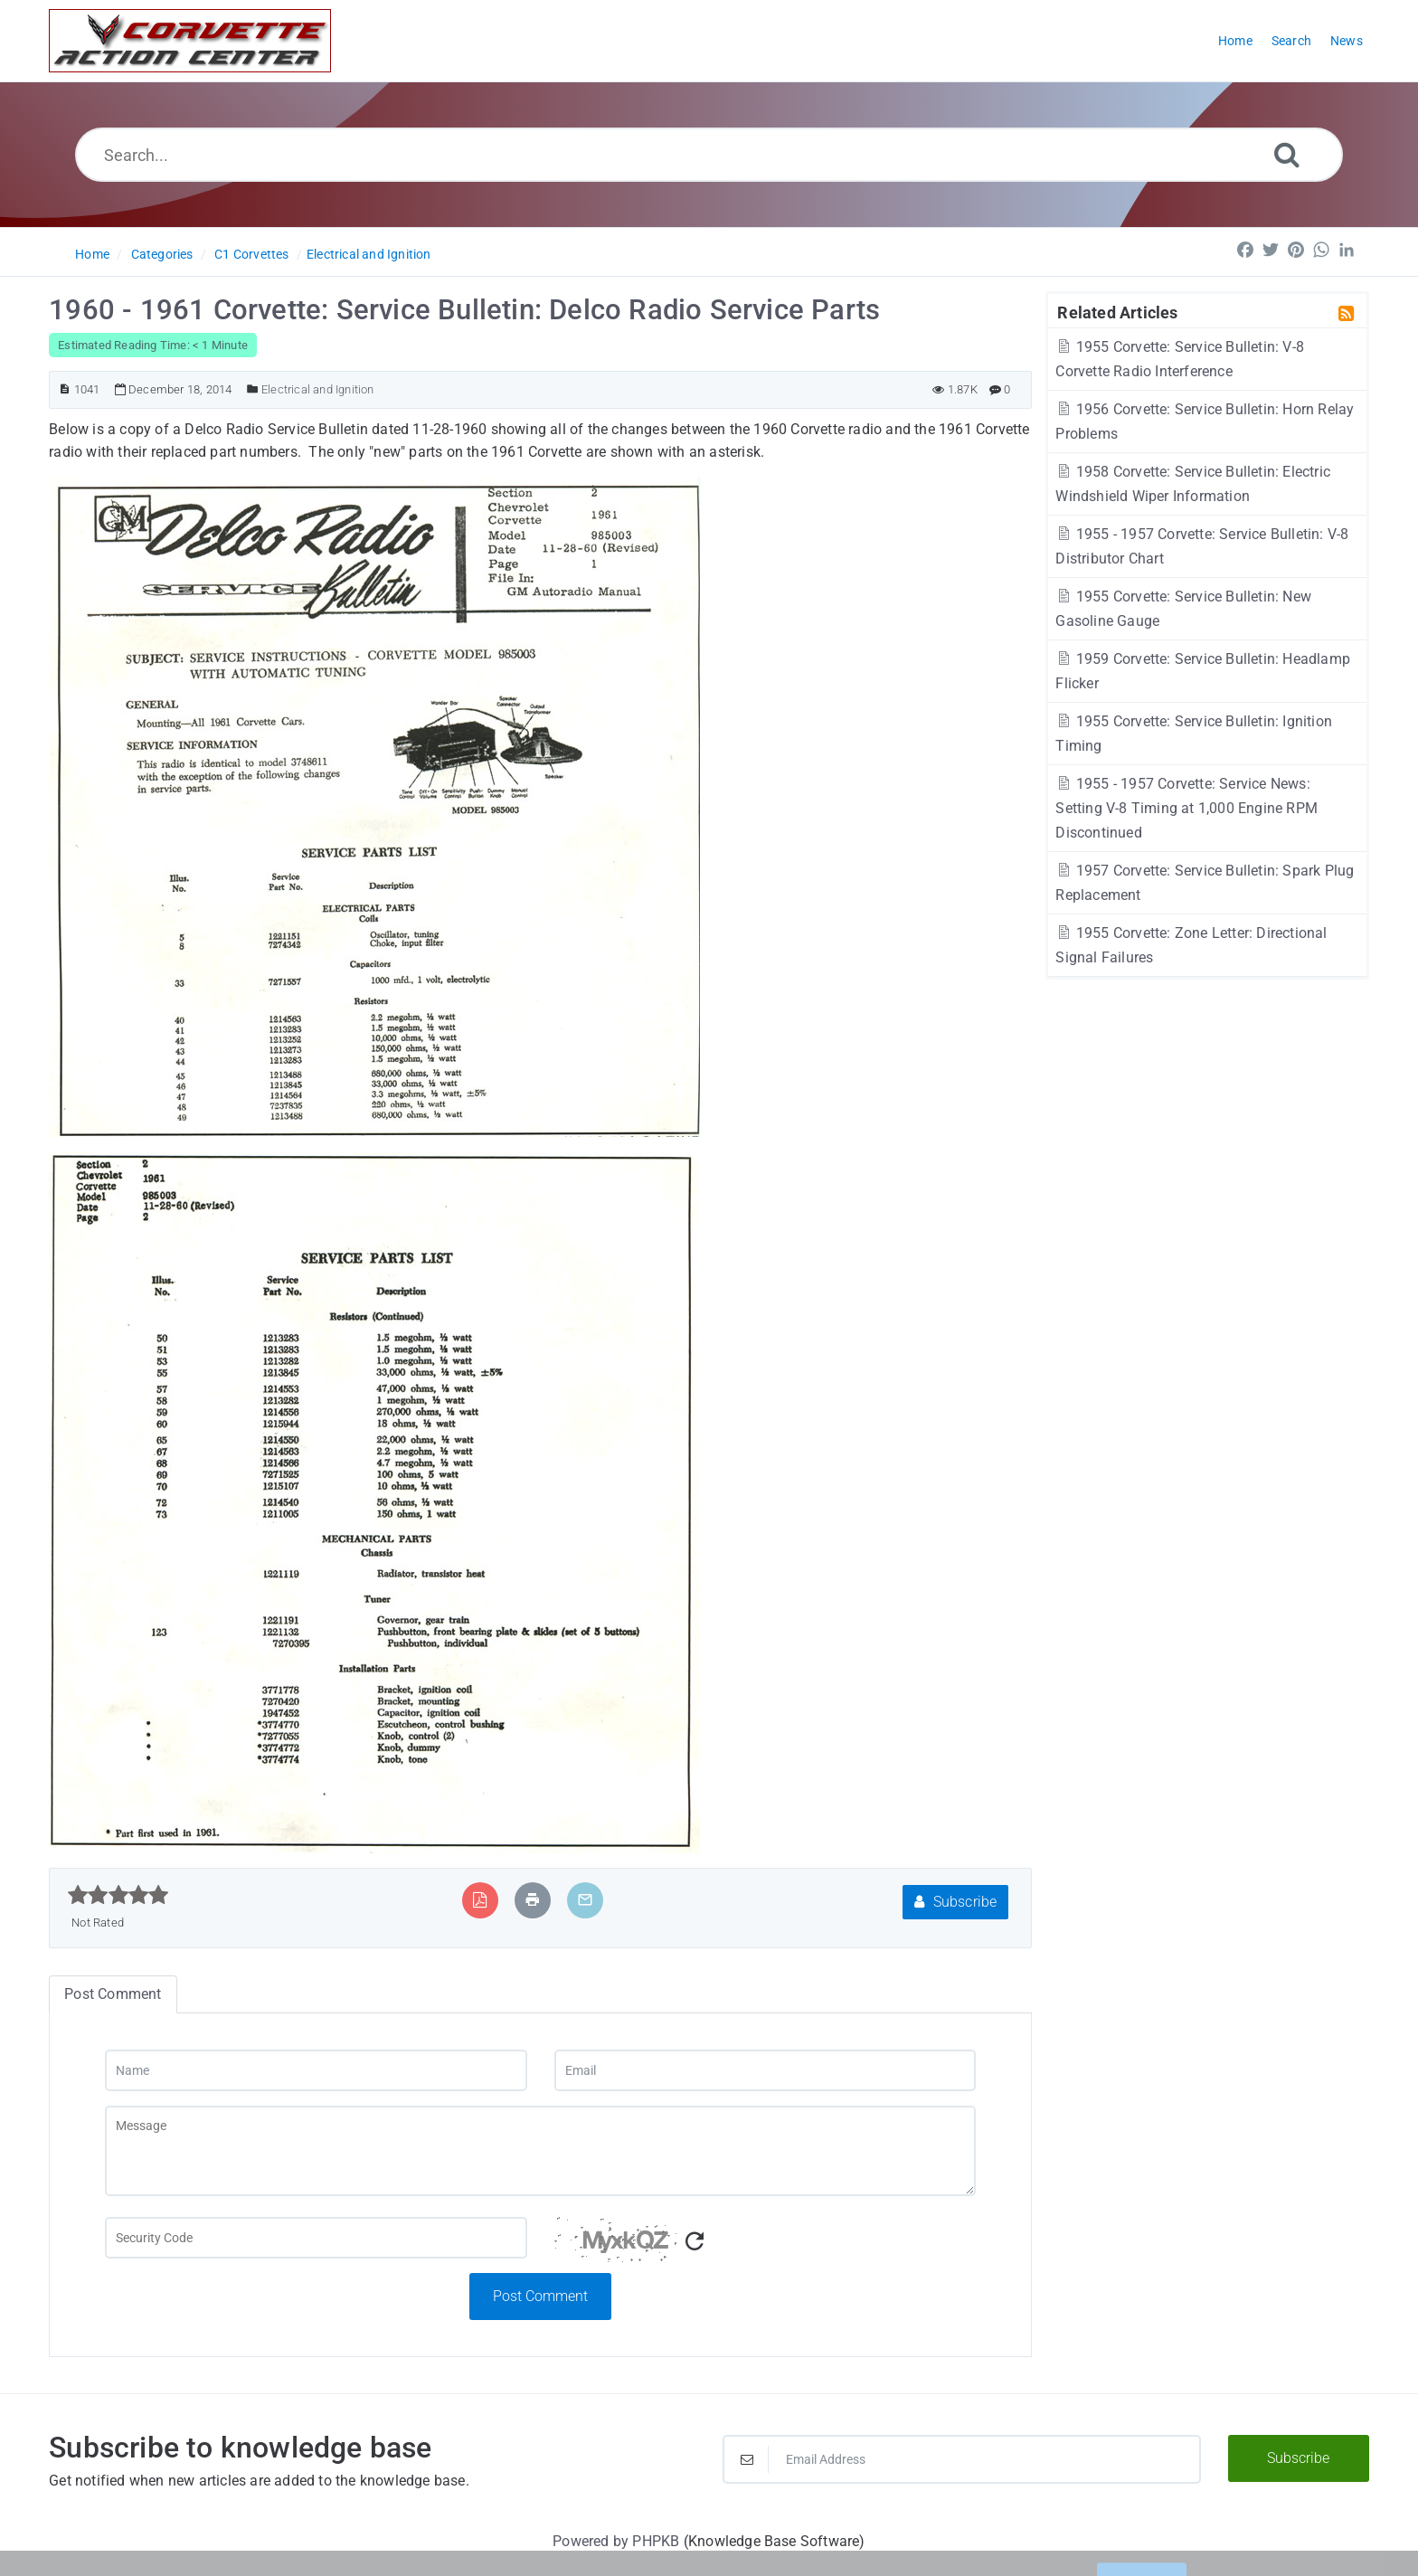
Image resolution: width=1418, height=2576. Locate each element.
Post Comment (540, 2296)
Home (92, 254)
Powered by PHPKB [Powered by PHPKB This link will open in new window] (616, 2541)
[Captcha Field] (315, 2238)
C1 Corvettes (251, 254)
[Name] (315, 2070)
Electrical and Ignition (369, 254)
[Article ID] (65, 389)
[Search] (1287, 154)
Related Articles (1117, 312)
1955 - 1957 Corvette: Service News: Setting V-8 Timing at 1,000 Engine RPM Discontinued (1186, 808)
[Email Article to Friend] (585, 1899)
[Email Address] (962, 2459)
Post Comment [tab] (112, 1994)
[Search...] (709, 155)
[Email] (765, 2070)
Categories (162, 254)
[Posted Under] (253, 389)
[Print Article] (533, 1899)
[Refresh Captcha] (694, 2242)
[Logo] (190, 41)
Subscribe (955, 1901)
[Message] (540, 2151)
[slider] (118, 1895)
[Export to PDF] (480, 1899)
